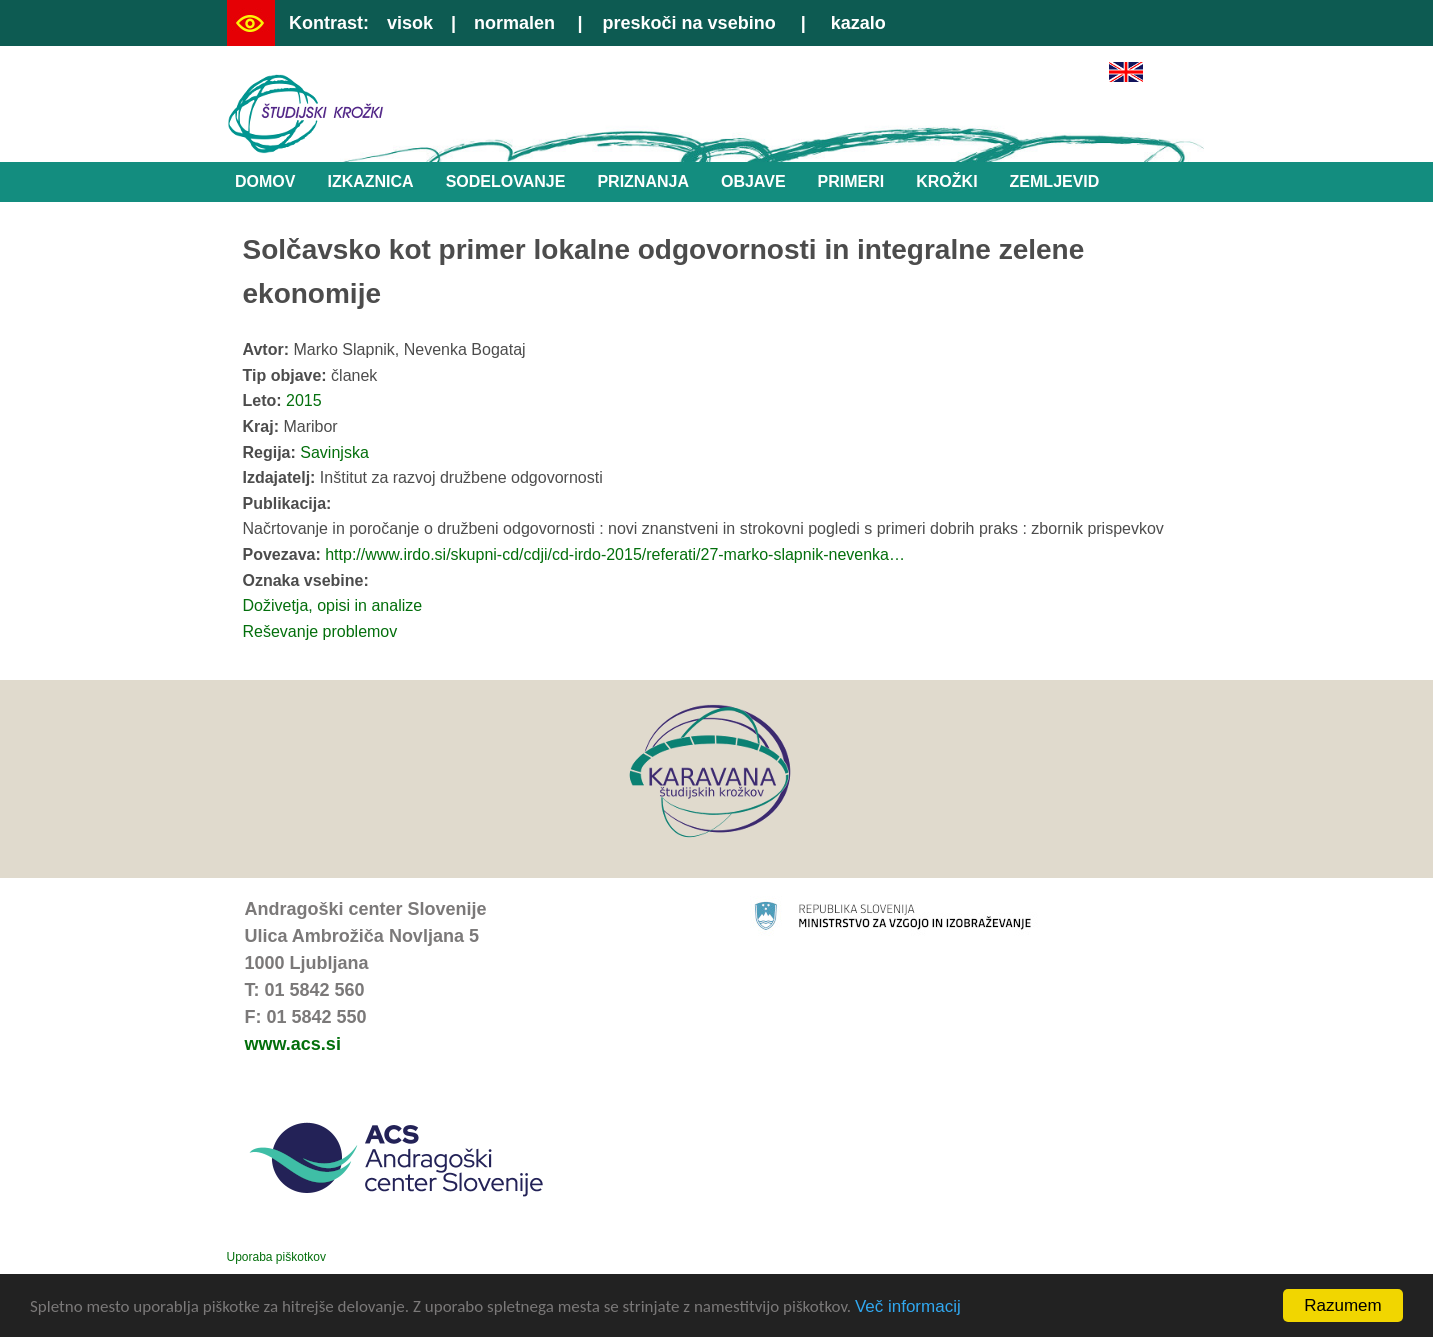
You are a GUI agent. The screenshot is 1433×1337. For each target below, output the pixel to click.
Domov (265, 181)
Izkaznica (370, 181)
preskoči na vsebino (689, 23)
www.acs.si (293, 1044)
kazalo (858, 23)
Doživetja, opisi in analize (333, 605)
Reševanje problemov (320, 631)
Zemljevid (1055, 181)
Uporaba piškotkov (276, 1257)
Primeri (851, 181)
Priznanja (643, 181)
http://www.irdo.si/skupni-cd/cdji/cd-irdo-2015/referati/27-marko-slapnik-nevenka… (615, 554)
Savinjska (334, 452)
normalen (514, 23)
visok (410, 23)
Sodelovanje (506, 181)
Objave (753, 181)
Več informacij (908, 1308)
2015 (304, 400)
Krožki (946, 181)
